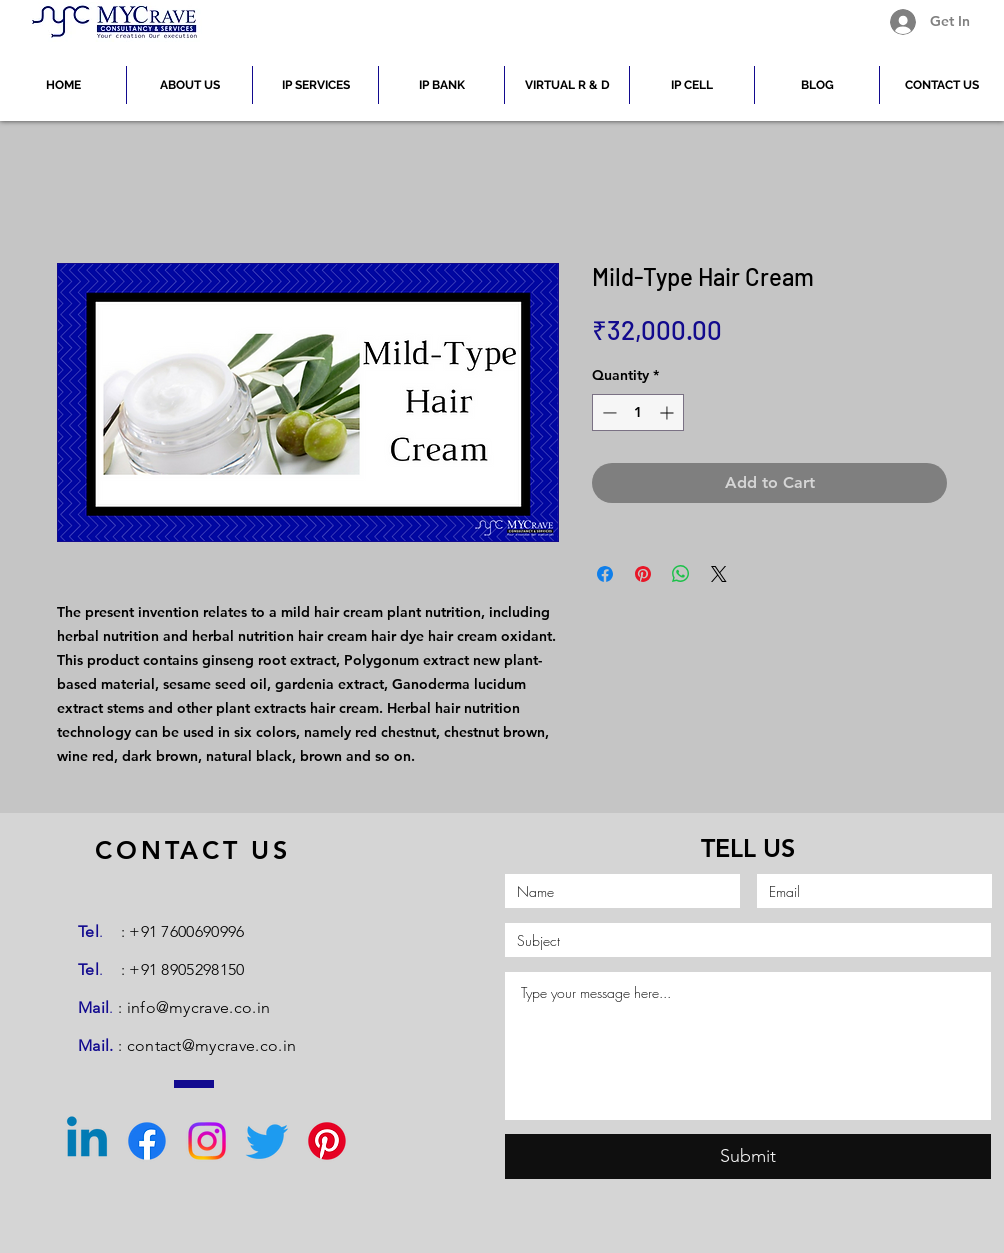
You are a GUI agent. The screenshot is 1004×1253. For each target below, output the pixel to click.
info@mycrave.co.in (199, 1007)
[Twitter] (267, 1141)
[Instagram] (207, 1141)
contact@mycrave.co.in (212, 1045)
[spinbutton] (638, 412)
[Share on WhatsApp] (681, 574)
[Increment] (668, 412)
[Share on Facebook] (605, 574)
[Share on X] (719, 574)
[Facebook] (147, 1141)
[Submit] (748, 1156)
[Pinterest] (327, 1141)
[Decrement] (607, 412)
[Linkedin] (87, 1141)
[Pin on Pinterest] (643, 574)
